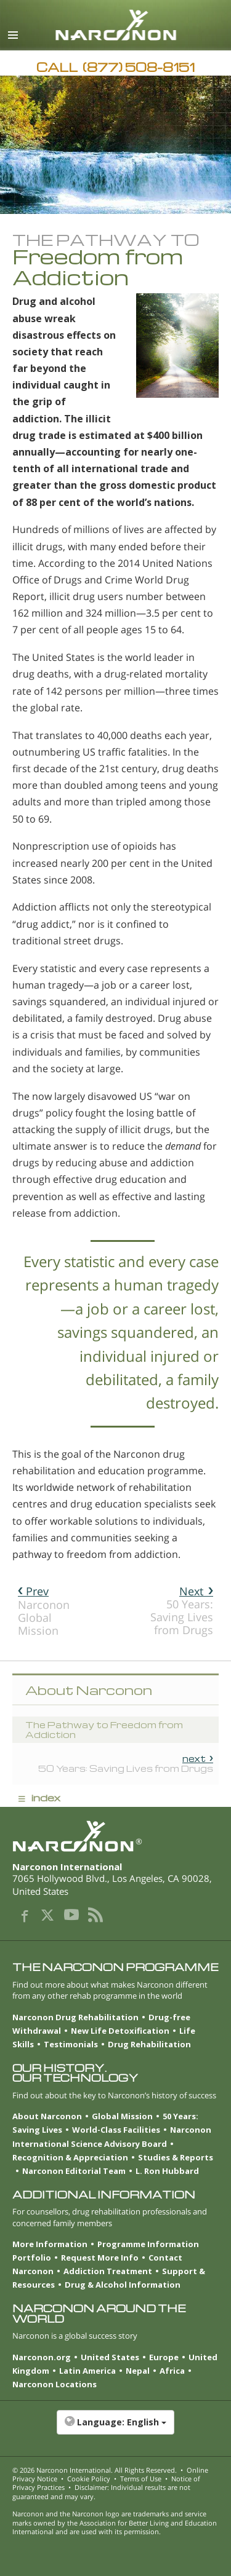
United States (110, 2357)
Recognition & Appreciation (70, 2157)
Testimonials (71, 2044)
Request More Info (100, 2257)
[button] (115, 2428)
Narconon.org (41, 2357)
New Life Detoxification (120, 2030)
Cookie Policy (88, 2478)
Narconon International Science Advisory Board (111, 2136)
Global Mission (122, 2116)
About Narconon (47, 2116)
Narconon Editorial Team (74, 2170)
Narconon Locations (54, 2384)
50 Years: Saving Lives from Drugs (181, 1610)
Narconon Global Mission (44, 1611)
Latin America (87, 2370)
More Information (49, 2244)
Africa (172, 2370)
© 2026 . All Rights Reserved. (94, 2470)
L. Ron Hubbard (167, 2170)
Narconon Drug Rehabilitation (75, 2017)
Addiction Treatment (107, 2271)
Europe (164, 2357)
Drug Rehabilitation (149, 2044)
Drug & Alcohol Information (122, 2284)
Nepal (138, 2370)
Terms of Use (140, 2478)
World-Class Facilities (116, 2129)
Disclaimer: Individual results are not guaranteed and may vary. (101, 2491)
